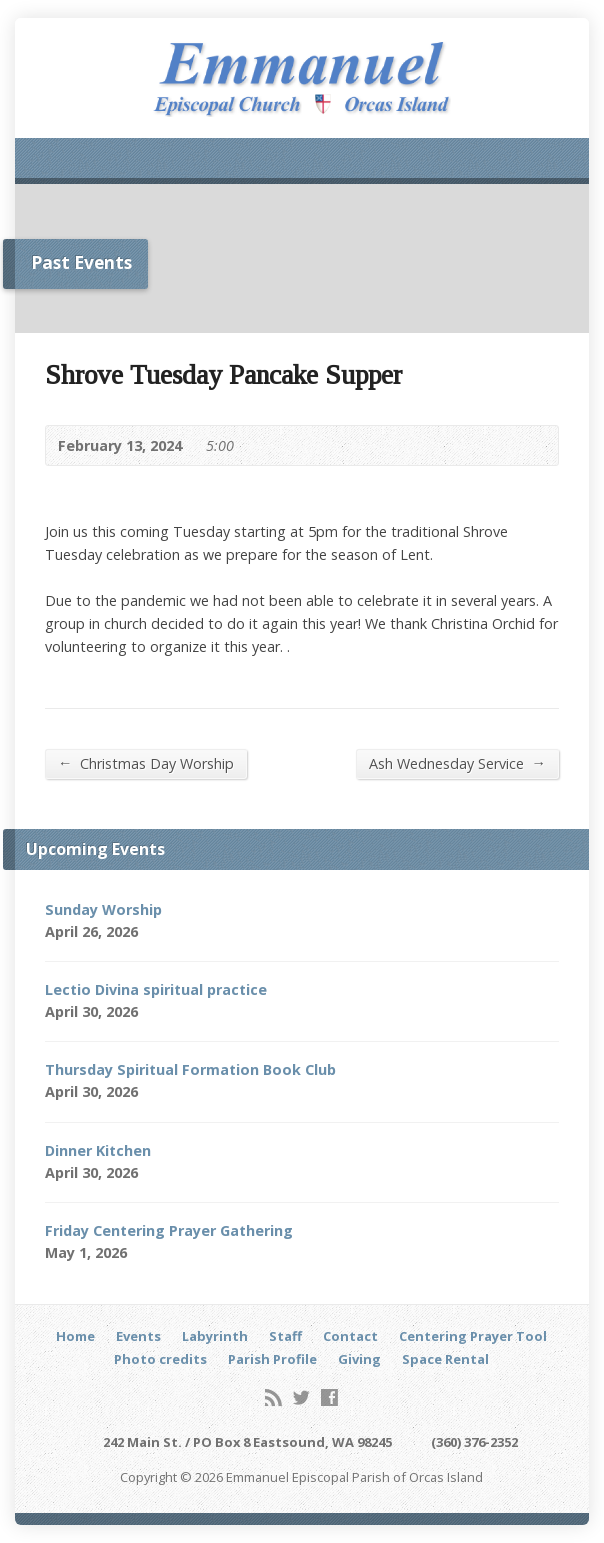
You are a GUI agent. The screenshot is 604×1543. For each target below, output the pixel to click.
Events (138, 1336)
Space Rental (445, 1359)
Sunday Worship (103, 909)
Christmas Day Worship (146, 763)
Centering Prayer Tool (473, 1336)
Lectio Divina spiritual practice (156, 989)
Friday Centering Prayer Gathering (169, 1230)
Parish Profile (272, 1359)
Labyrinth (215, 1336)
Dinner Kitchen (98, 1150)
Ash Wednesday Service (457, 763)
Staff (285, 1336)
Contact (350, 1336)
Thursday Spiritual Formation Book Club (190, 1069)
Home (75, 1336)
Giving (359, 1359)
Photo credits (160, 1359)
